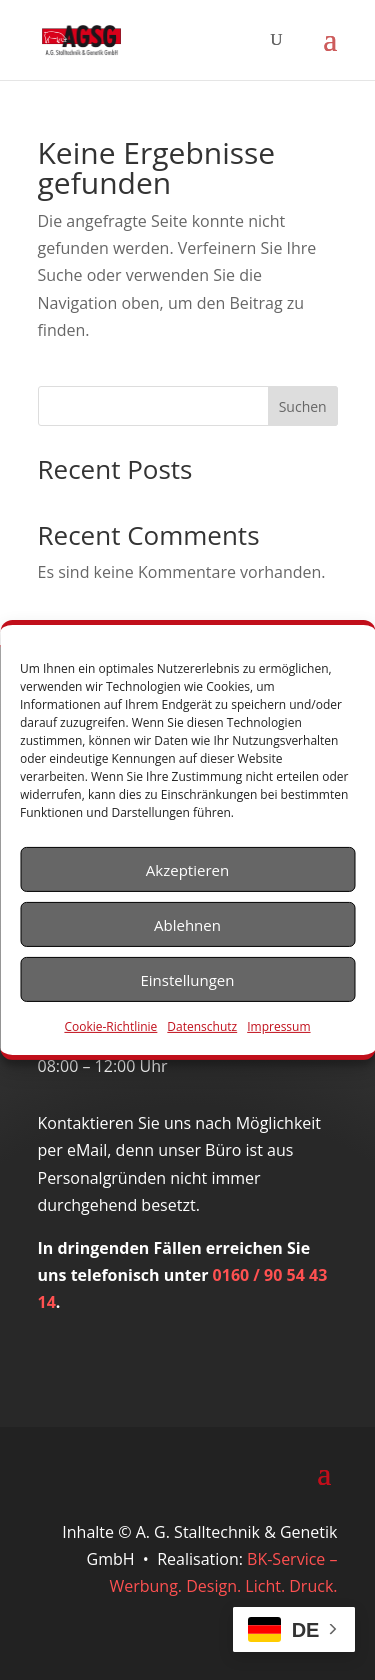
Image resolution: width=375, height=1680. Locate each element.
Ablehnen (187, 924)
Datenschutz (202, 1026)
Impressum (278, 1026)
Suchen (303, 406)
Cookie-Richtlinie (110, 1026)
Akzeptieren (187, 869)
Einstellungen (188, 979)
